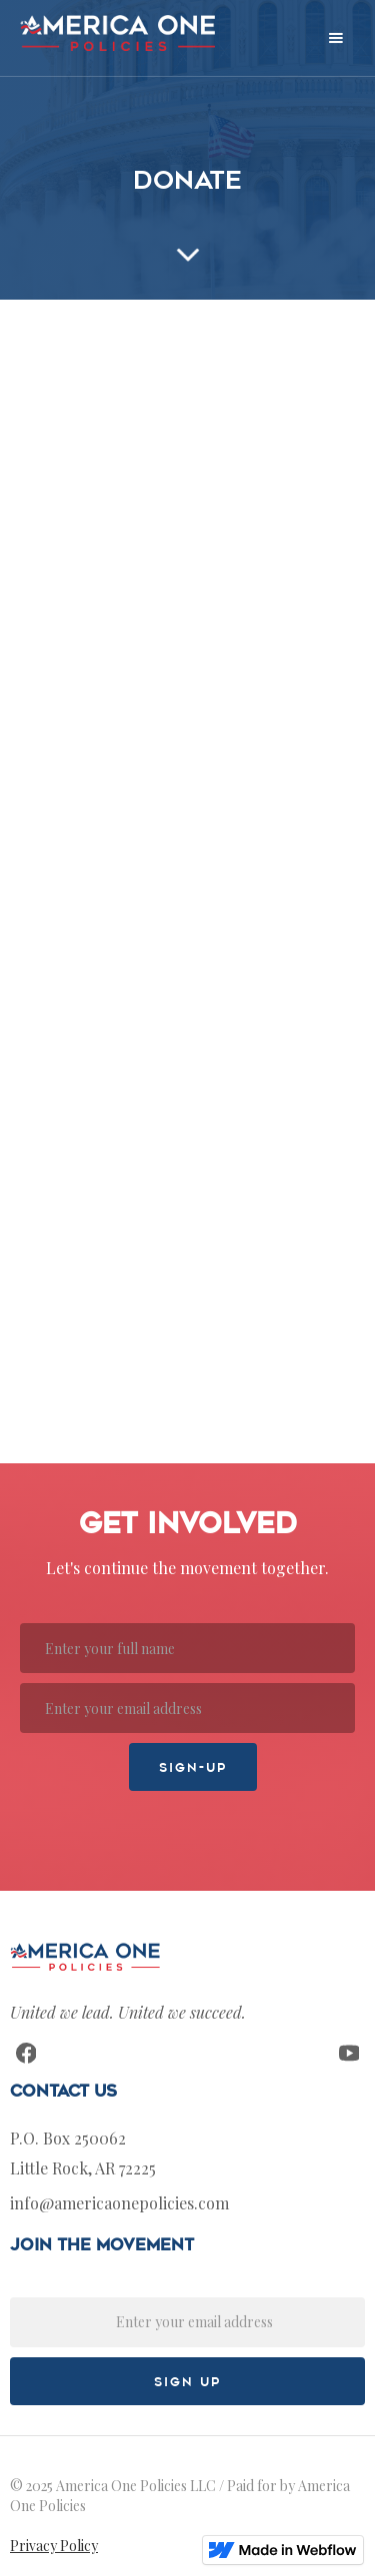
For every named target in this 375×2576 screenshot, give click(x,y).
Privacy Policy (54, 2545)
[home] (112, 33)
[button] (336, 38)
